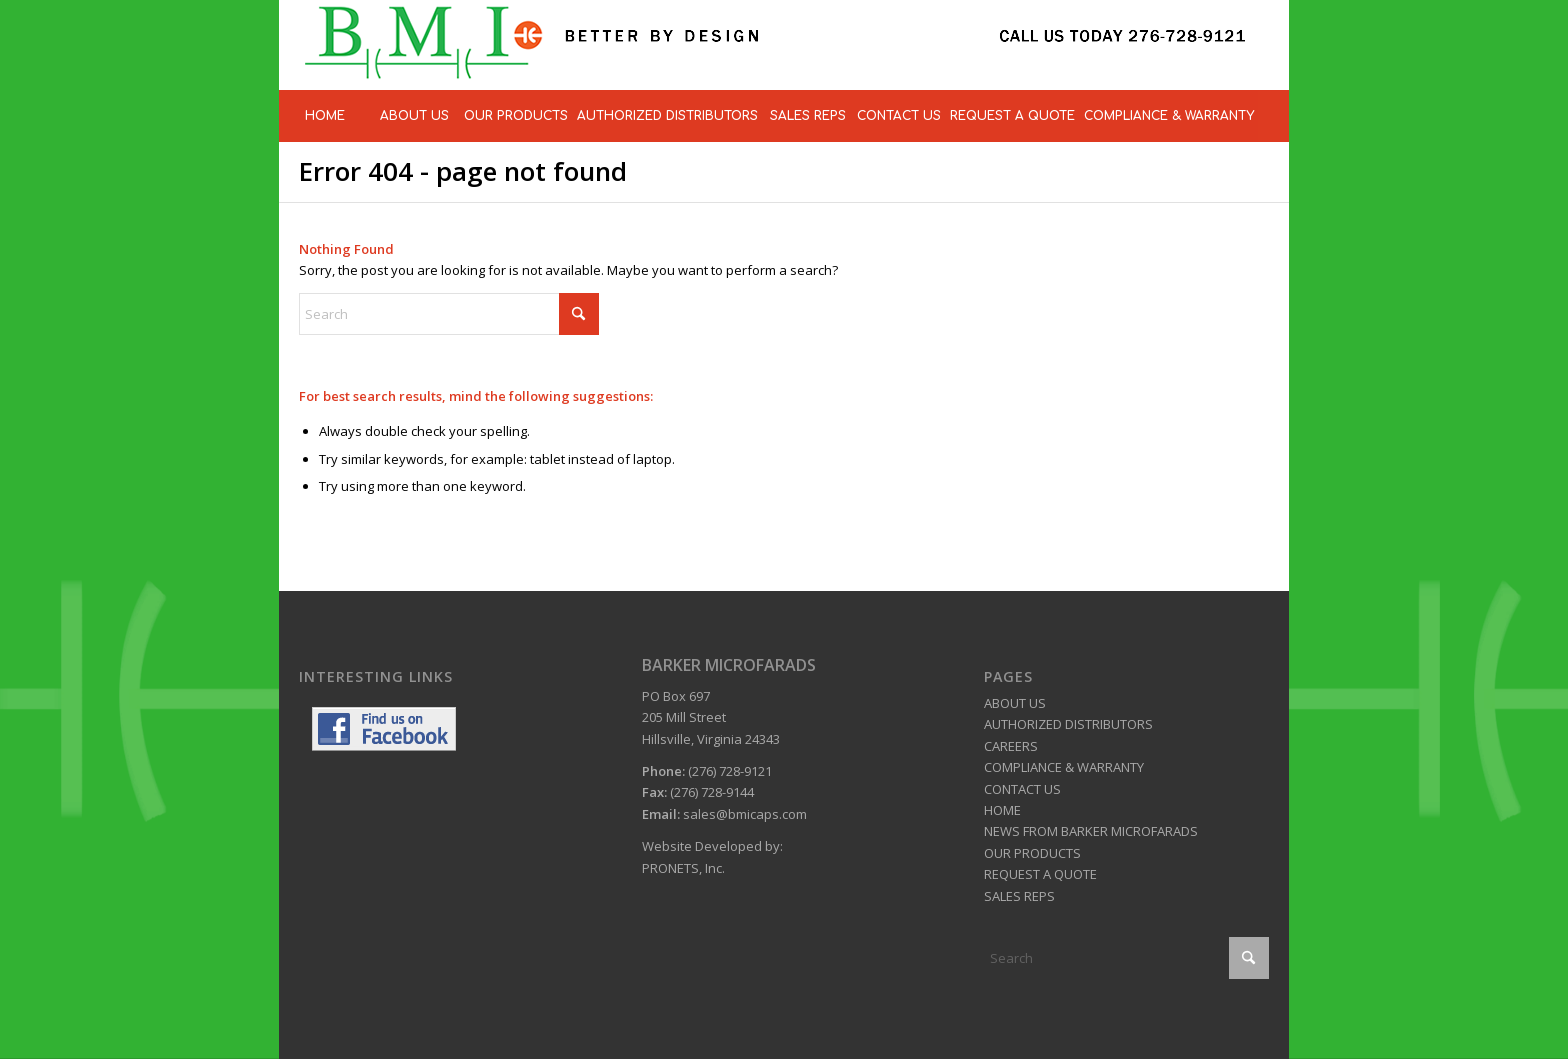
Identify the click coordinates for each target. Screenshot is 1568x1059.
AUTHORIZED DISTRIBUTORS (1068, 724)
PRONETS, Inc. (683, 868)
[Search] (449, 314)
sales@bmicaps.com (745, 814)
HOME (1002, 810)
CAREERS (1011, 746)
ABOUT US (1015, 703)
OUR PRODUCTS (1032, 853)
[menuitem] (324, 116)
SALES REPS (1019, 896)
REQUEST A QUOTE (1040, 874)
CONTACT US (1022, 789)
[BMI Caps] (774, 45)
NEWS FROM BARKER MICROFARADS (1091, 831)
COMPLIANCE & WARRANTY (1064, 767)
